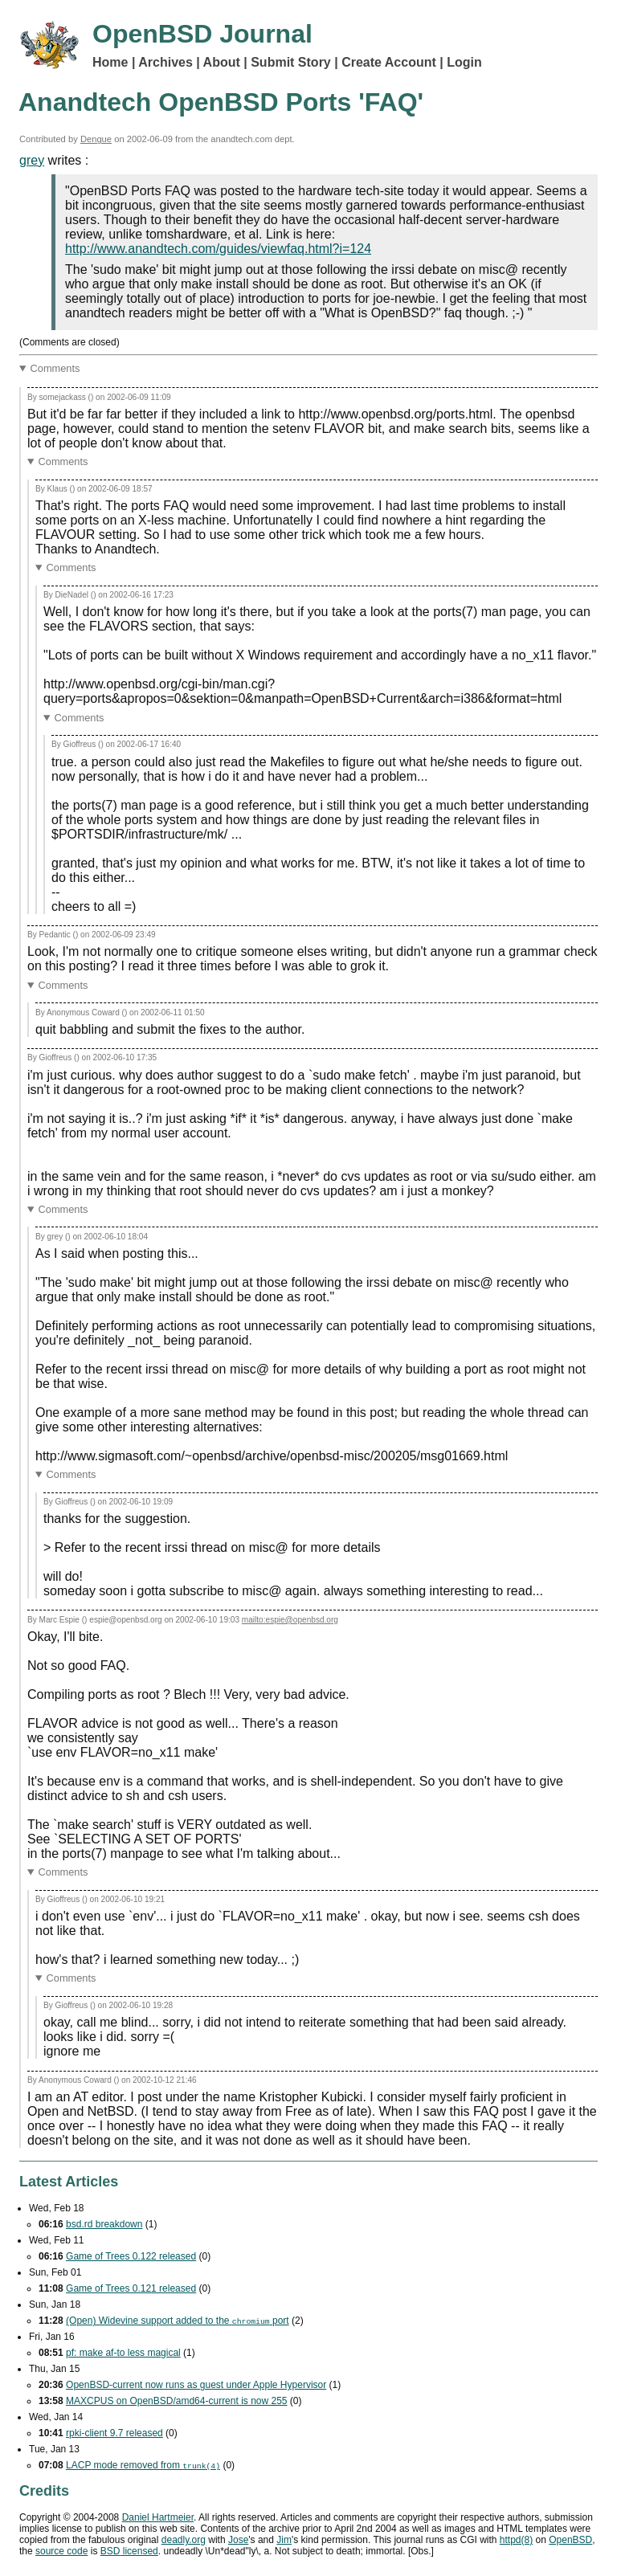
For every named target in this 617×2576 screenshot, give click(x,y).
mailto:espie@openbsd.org (290, 1619)
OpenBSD (570, 2539)
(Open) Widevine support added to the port (177, 2320)
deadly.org (183, 2539)
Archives (165, 62)
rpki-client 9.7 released (114, 2433)
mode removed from (143, 2465)
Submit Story (291, 62)
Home (110, 62)
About (221, 62)
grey (31, 160)
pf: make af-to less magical (123, 2352)
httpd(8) (516, 2539)
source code (61, 2551)
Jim (284, 2539)
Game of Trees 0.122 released (131, 2256)
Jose (238, 2539)
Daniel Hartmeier (158, 2517)
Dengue (96, 139)
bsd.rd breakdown (104, 2224)
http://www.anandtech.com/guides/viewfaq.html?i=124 (218, 248)
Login (464, 62)
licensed (129, 2551)
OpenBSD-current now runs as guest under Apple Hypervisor (196, 2384)
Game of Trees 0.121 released (131, 2288)
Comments (55, 368)
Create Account (388, 62)
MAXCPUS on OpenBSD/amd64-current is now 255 (176, 2401)
